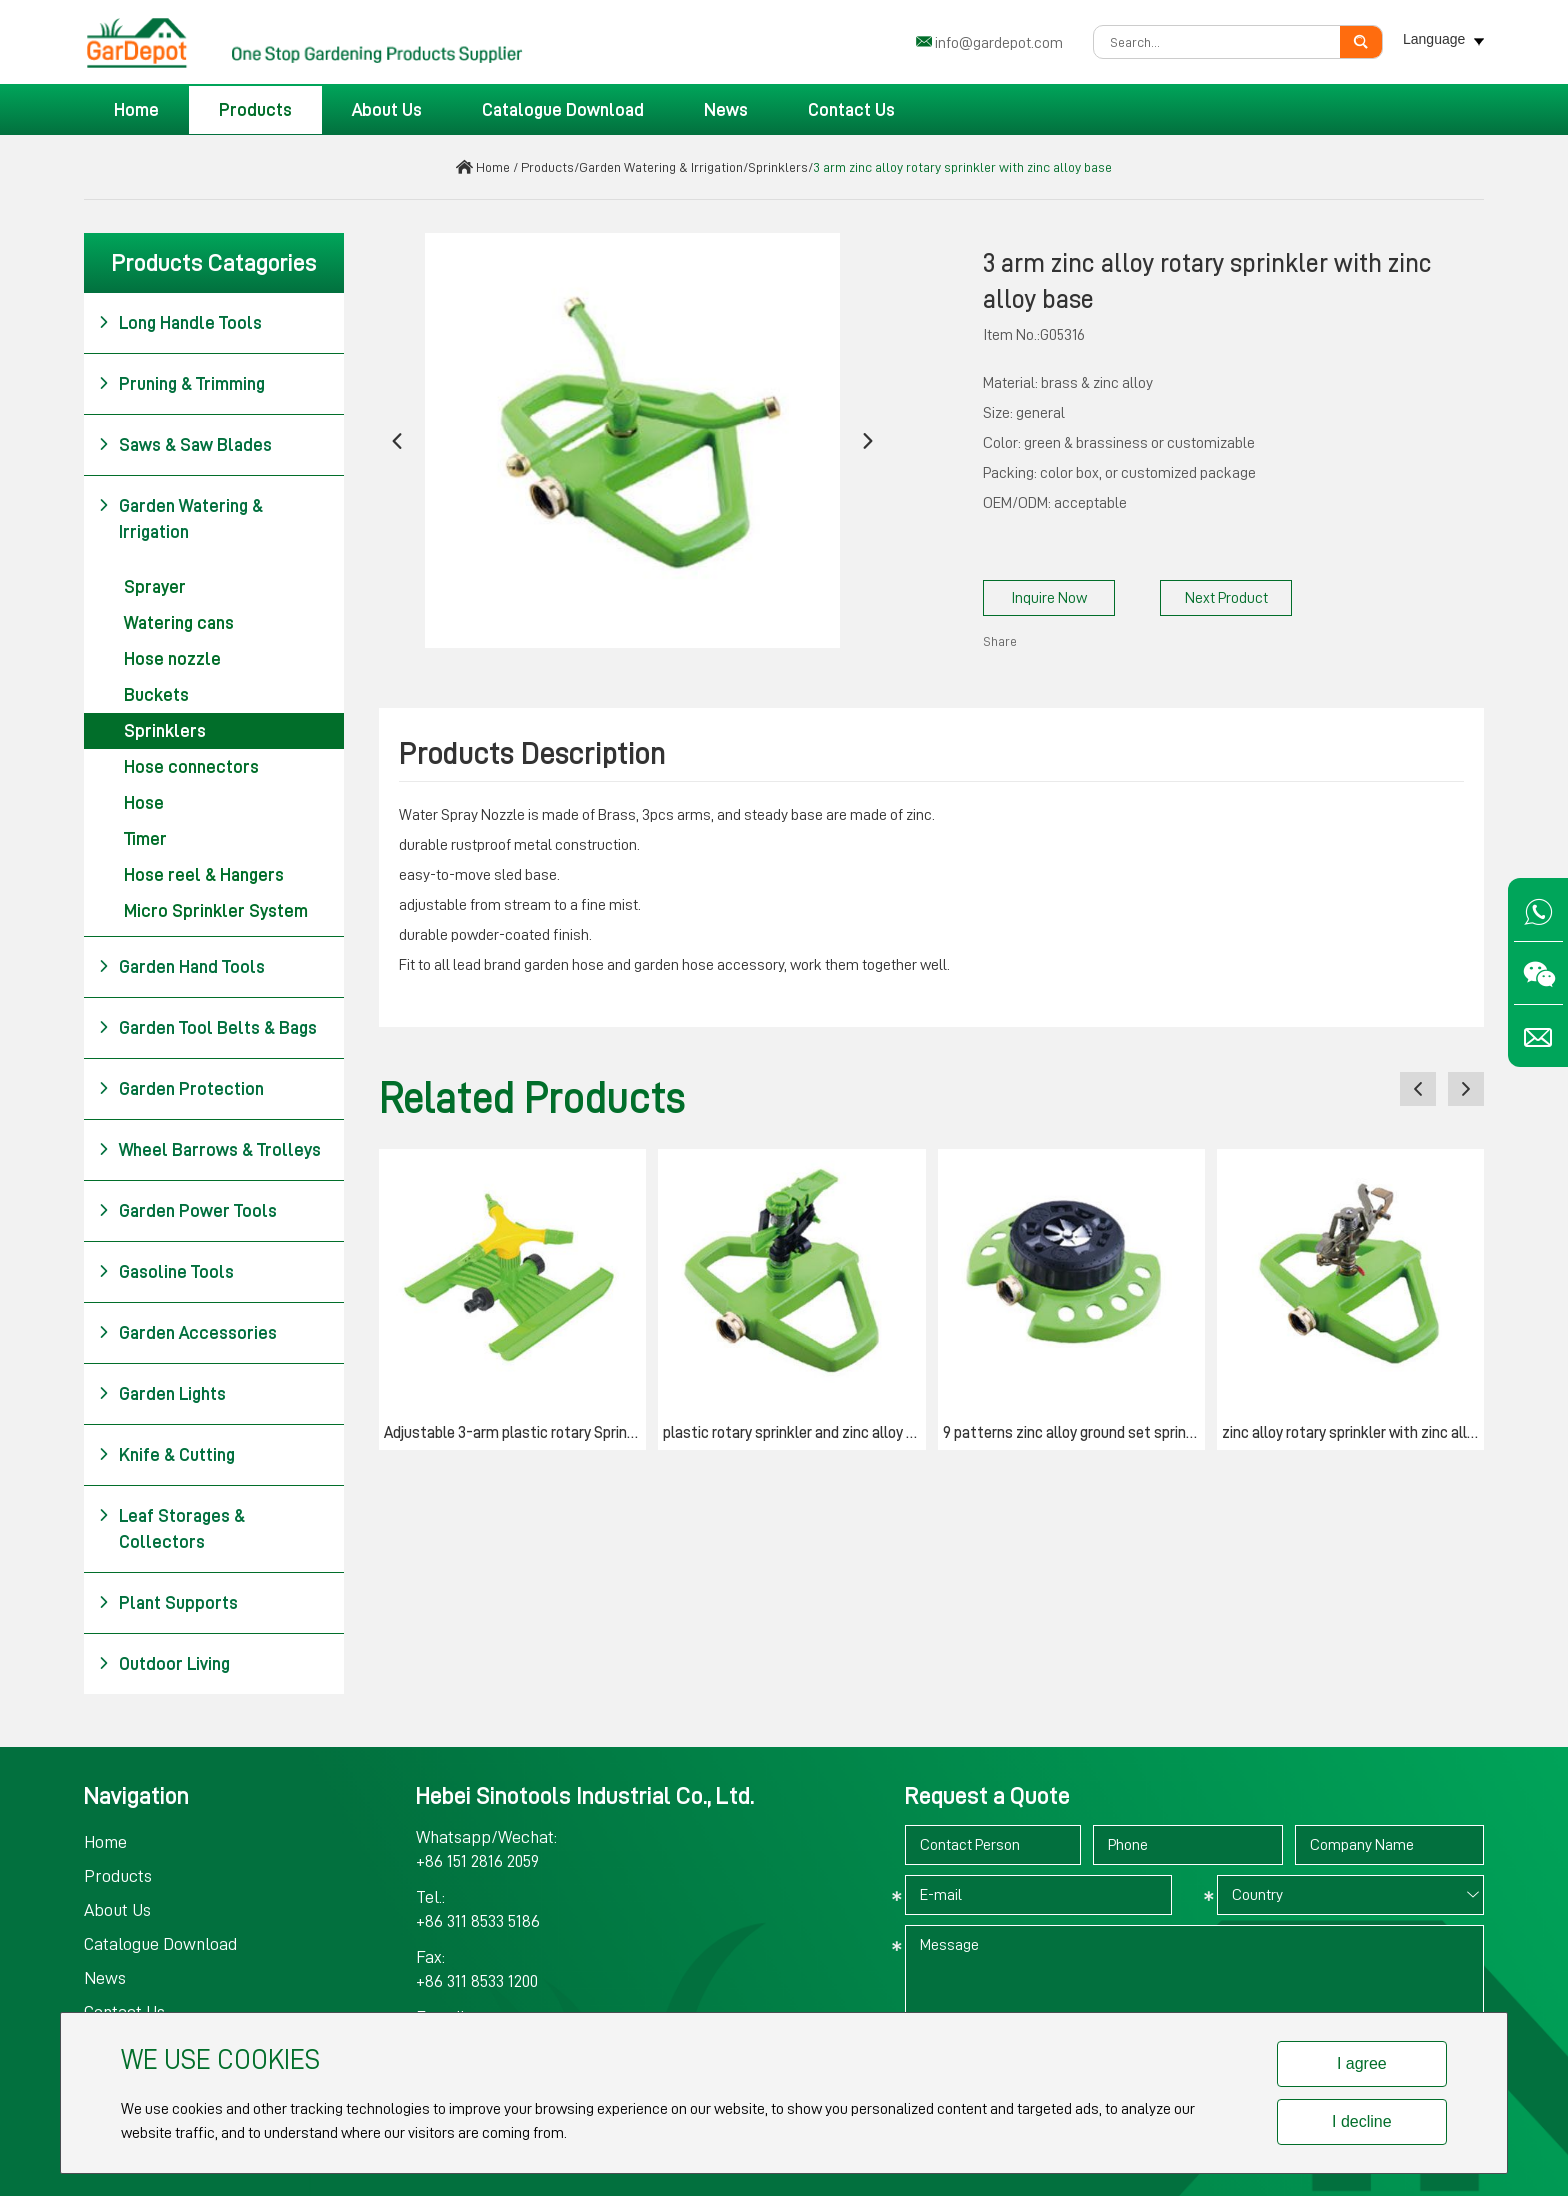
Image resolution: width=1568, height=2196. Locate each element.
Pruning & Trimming (181, 384)
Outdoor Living (164, 1664)
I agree (1362, 2063)
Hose (144, 803)
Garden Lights (162, 1394)
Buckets (156, 695)
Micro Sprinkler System (216, 911)
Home (136, 110)
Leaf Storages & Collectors (171, 1527)
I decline (1362, 2121)
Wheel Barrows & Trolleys (209, 1150)
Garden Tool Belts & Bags (207, 1028)
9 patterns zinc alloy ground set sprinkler (1074, 1433)
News (726, 110)
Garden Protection (181, 1089)
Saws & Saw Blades (185, 445)
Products (255, 110)
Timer (145, 839)
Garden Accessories (187, 1333)
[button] (397, 440)
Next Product (1226, 598)
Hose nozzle (172, 659)
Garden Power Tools (187, 1211)
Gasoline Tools (166, 1272)
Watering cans (179, 623)
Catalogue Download (563, 110)
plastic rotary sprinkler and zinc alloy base (794, 1433)
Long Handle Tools (180, 323)
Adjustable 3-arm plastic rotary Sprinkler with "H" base (515, 1433)
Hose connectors (191, 767)
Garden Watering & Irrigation (661, 167)
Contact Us (851, 110)
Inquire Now (1049, 598)
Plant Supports (168, 1603)
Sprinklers (778, 167)
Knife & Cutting (166, 1455)
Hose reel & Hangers (204, 875)
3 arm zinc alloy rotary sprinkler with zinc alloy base (962, 167)
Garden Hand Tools (181, 967)
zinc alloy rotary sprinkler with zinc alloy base (1353, 1433)
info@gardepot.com (999, 43)
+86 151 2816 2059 (477, 1861)
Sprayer (155, 587)
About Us (387, 110)
